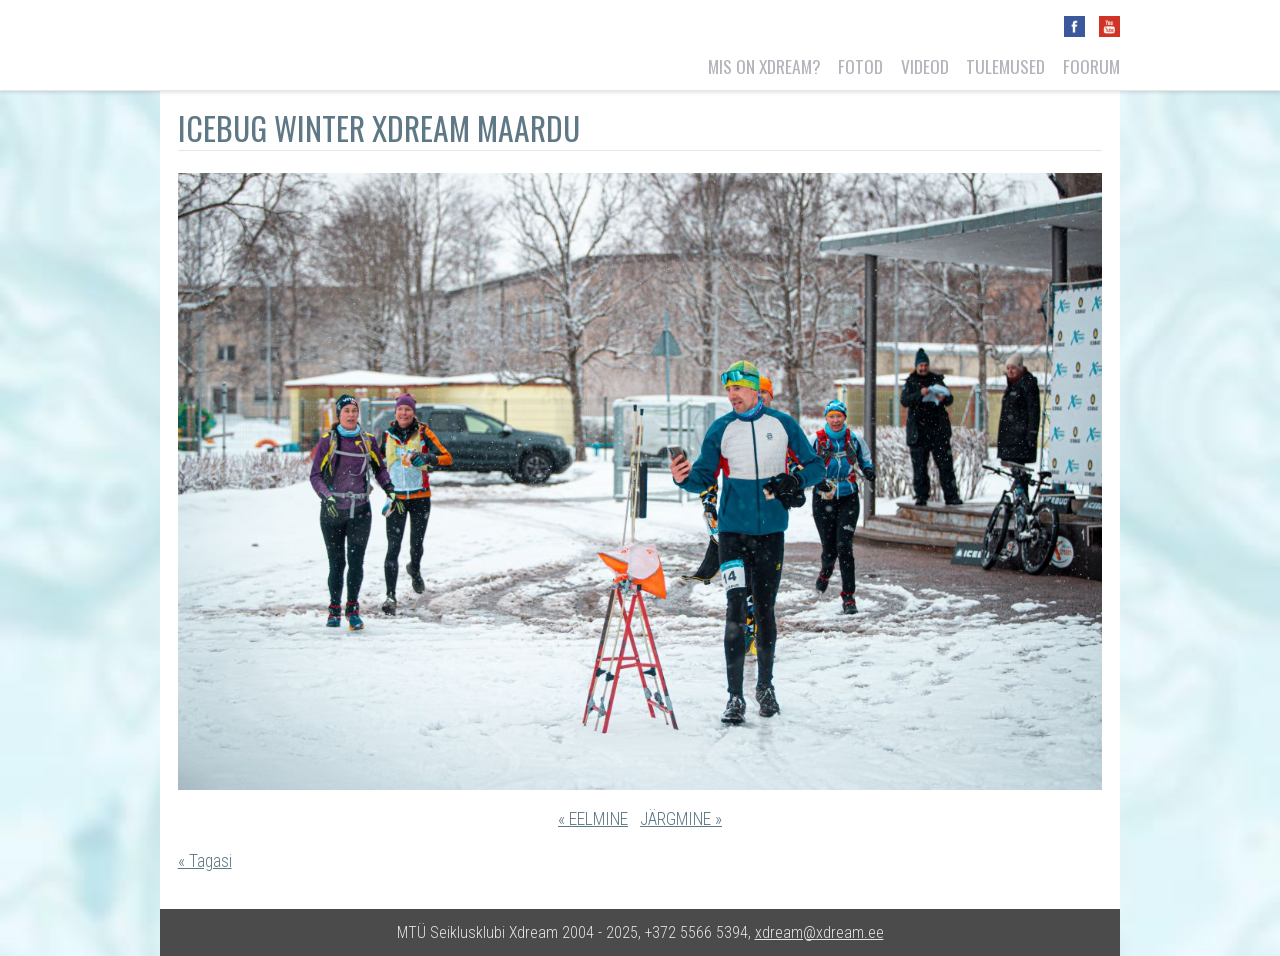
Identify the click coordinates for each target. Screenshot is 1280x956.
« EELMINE (593, 819)
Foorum (1091, 66)
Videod (925, 66)
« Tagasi (205, 861)
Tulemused (1005, 66)
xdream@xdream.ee (819, 932)
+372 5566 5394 (696, 932)
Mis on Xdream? (764, 66)
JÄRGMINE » (681, 819)
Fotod (860, 66)
